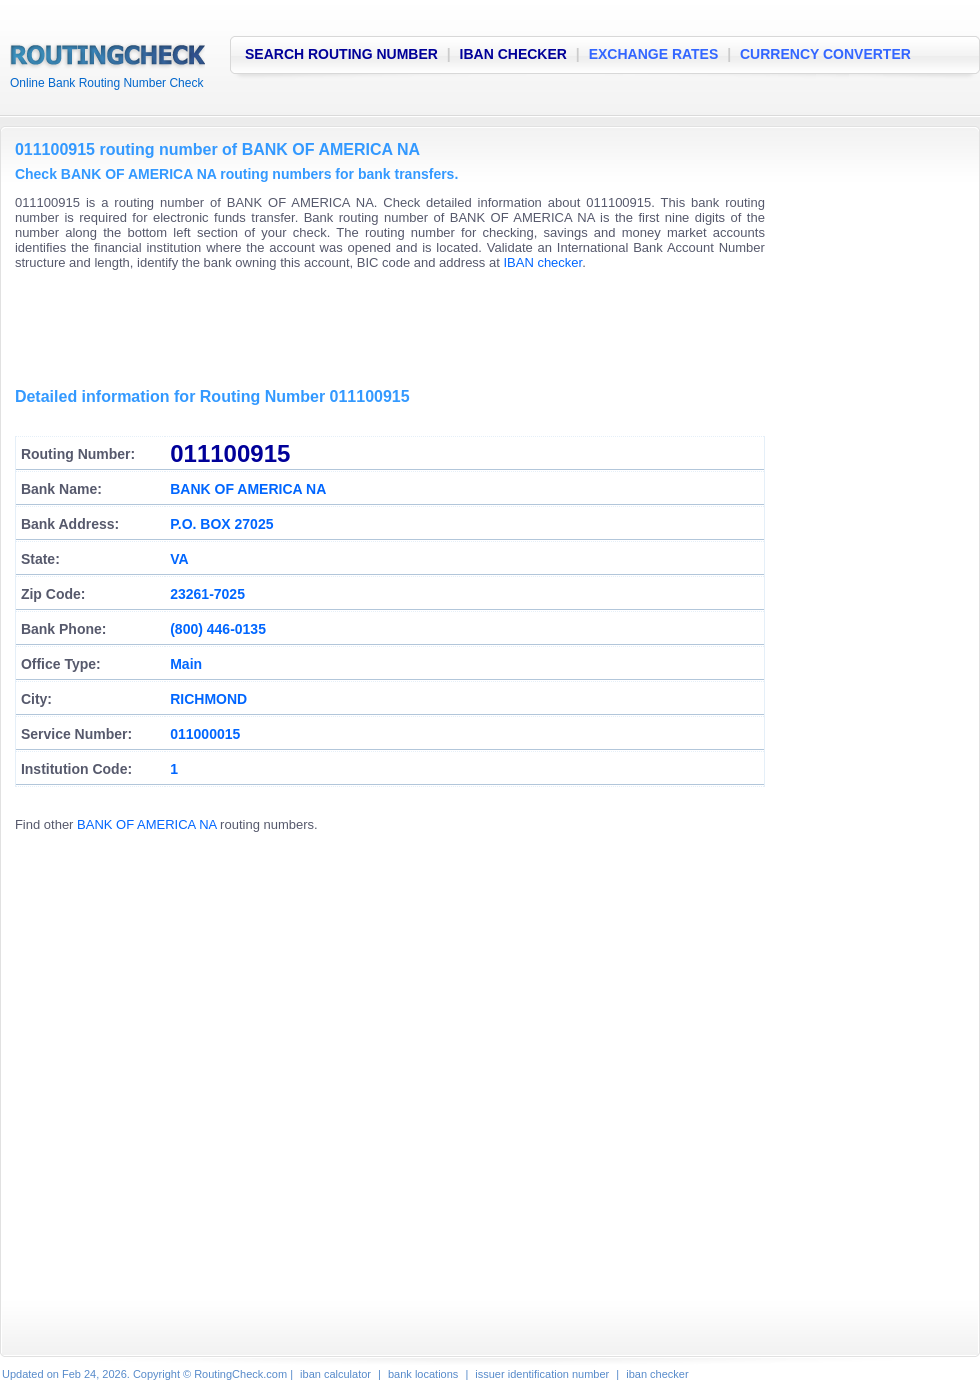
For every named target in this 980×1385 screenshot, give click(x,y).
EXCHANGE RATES (654, 54)
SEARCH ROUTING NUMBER (341, 54)
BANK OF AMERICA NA (146, 824)
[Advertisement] (379, 330)
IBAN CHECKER (513, 54)
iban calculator (335, 1374)
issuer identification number (542, 1374)
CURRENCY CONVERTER (825, 54)
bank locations (423, 1374)
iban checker (657, 1374)
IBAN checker (542, 262)
